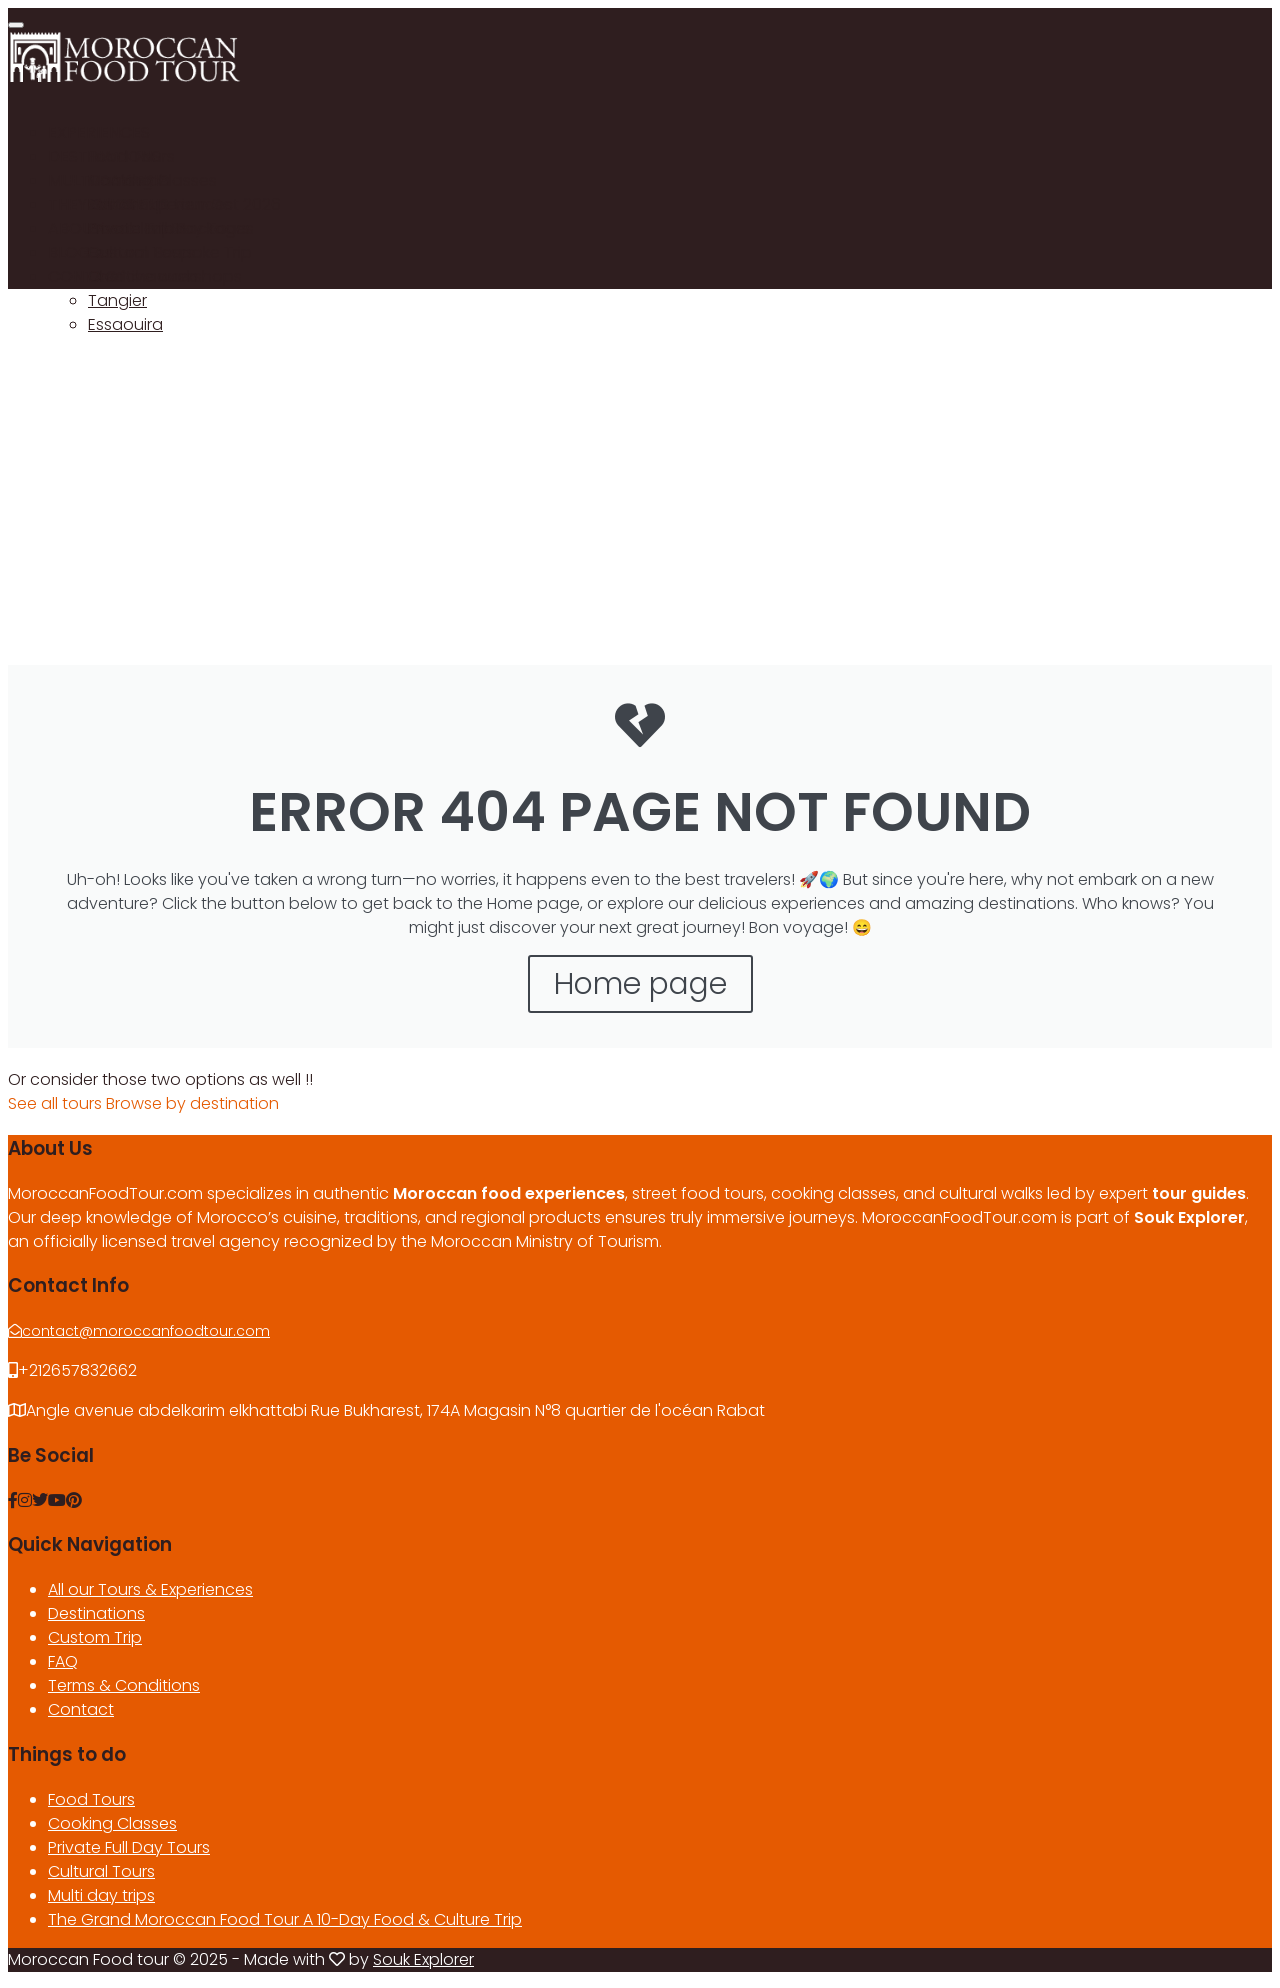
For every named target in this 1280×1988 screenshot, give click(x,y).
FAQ (63, 1661)
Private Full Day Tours (129, 1847)
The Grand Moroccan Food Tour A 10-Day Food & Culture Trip (285, 1919)
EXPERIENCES (99, 132)
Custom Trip (95, 1637)
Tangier (117, 300)
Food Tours (131, 156)
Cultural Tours (101, 1871)
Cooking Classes (112, 1823)
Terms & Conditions (124, 1685)
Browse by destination (192, 1103)
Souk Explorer (423, 1959)
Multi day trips (101, 1895)
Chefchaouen (143, 276)
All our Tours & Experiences (150, 1589)
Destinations (96, 1613)
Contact (81, 1709)
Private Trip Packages (171, 228)
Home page (640, 984)
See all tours (57, 1103)
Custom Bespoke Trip (170, 252)
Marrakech (129, 180)
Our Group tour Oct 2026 (184, 204)
